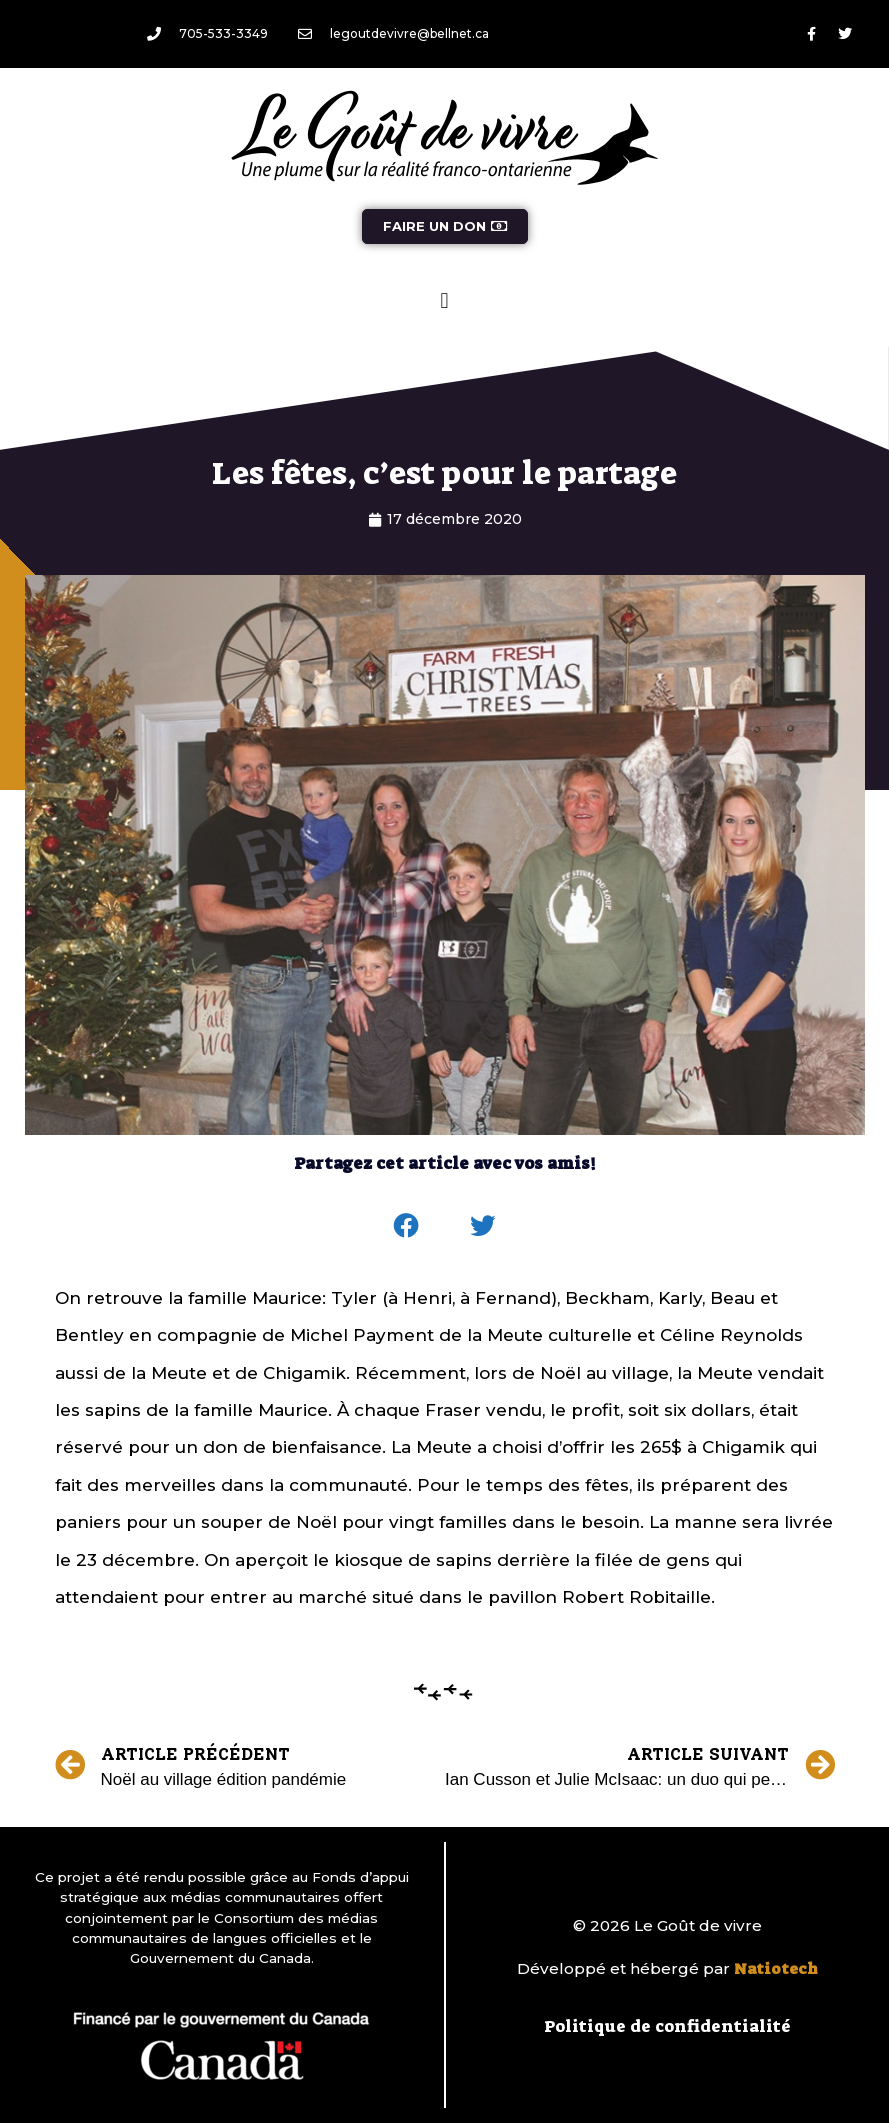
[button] (444, 300)
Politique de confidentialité (667, 2026)
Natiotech (776, 1969)
